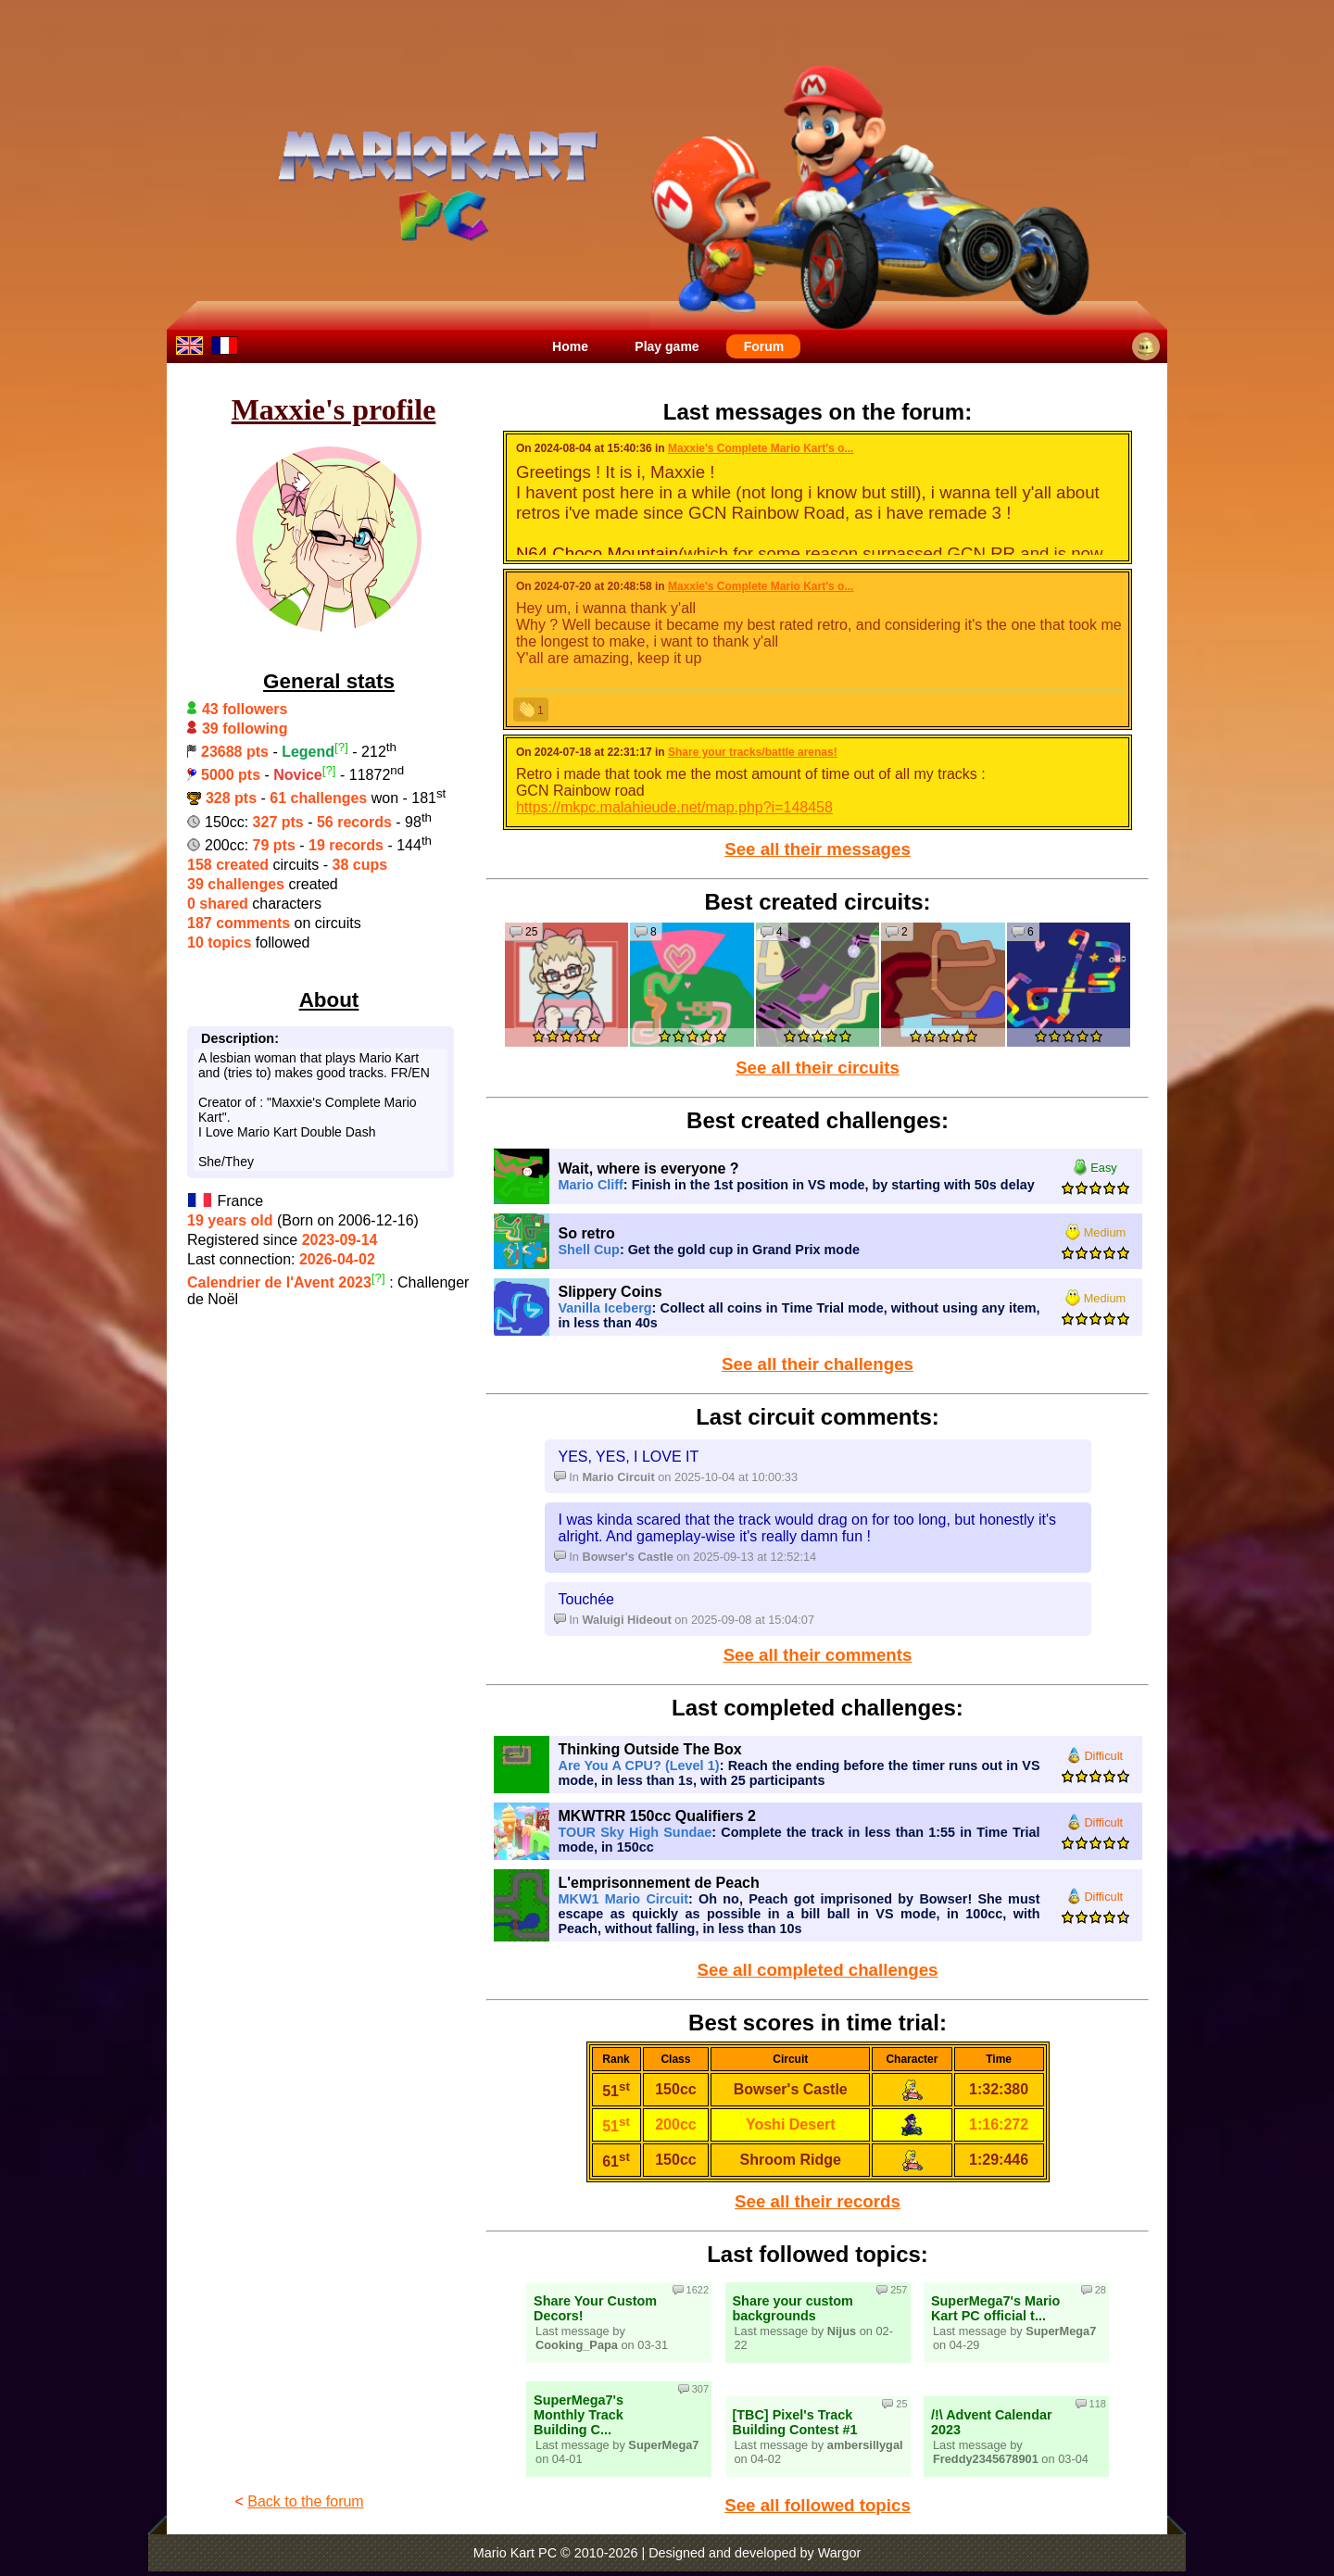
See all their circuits (818, 1067)
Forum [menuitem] (764, 346)
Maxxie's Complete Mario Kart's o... (760, 448)
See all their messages (817, 849)
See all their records (817, 2201)
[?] (341, 747)
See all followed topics (817, 2505)
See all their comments (818, 1655)
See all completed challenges (818, 1969)
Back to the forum (305, 2501)
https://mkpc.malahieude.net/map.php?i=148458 (674, 807)
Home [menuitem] (570, 346)
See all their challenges (817, 1364)
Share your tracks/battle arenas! (752, 752)
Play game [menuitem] (666, 346)
